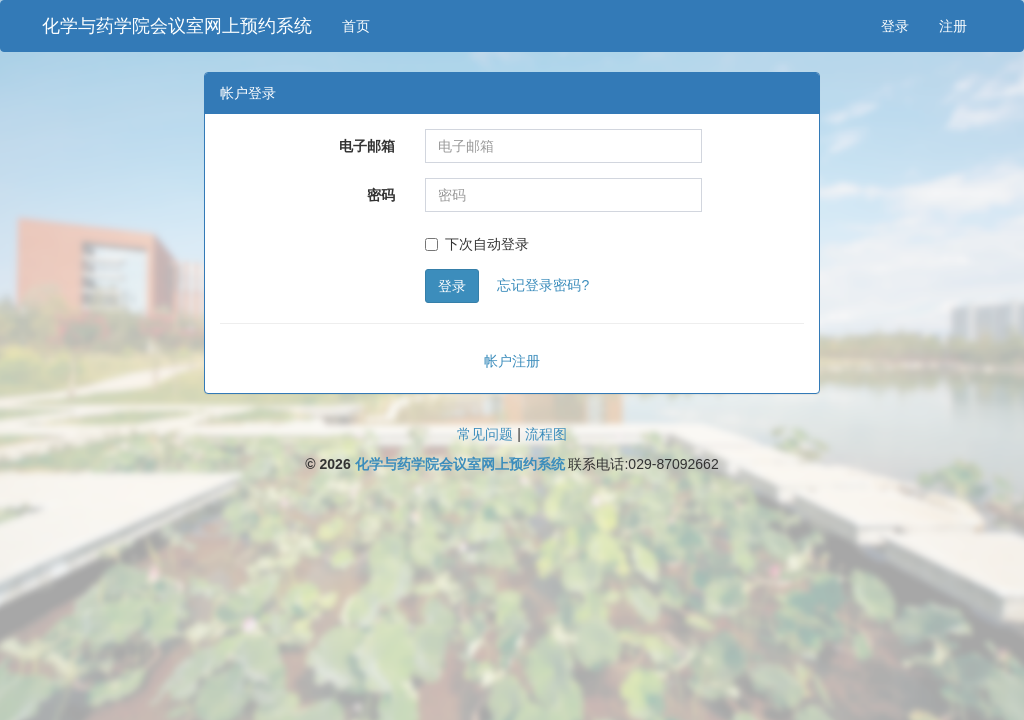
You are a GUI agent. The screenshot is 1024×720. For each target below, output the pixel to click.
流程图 (546, 434)
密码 (381, 195)
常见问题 (485, 434)
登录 (895, 26)
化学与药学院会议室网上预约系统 (177, 26)
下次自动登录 (477, 244)
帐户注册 (512, 361)
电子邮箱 (367, 146)
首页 (356, 26)
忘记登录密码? (543, 285)
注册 (953, 26)
